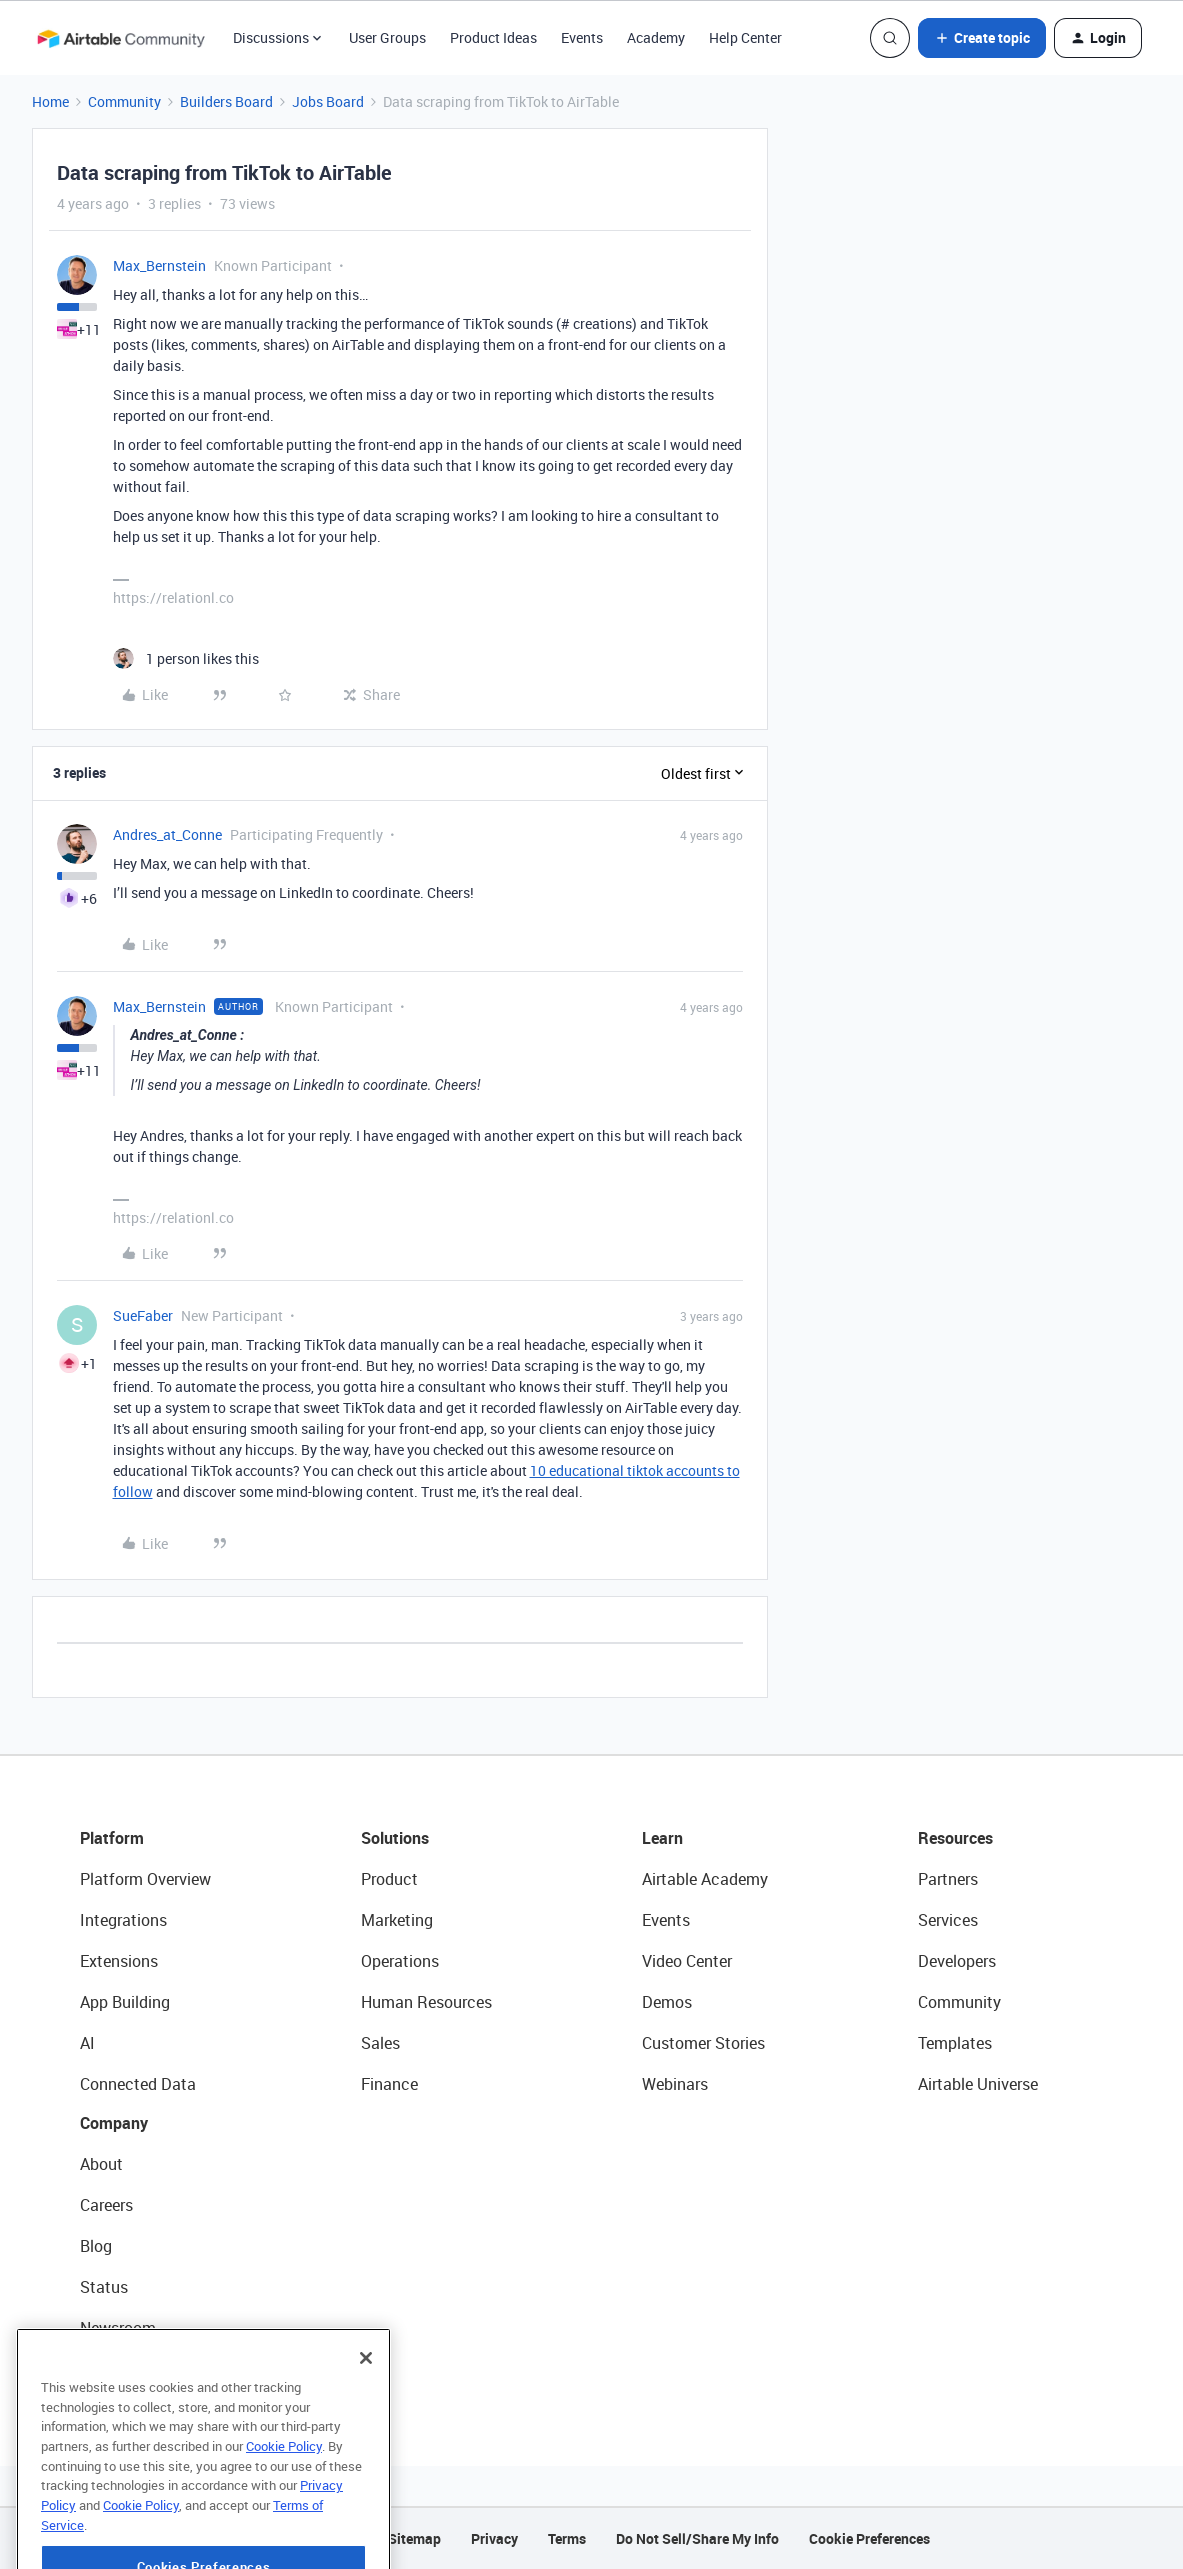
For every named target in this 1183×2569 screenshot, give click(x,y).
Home (50, 101)
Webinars (675, 2084)
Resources (955, 1838)
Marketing (397, 1920)
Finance (389, 2084)
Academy (656, 37)
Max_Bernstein (159, 265)
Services (948, 1920)
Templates (955, 2043)
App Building (125, 2002)
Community (124, 101)
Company (114, 2123)
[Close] (366, 2415)
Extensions (119, 1961)
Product (389, 1879)
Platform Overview (145, 1879)
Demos (667, 2002)
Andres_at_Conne (167, 834)
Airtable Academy (705, 1879)
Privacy (494, 2538)
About (101, 2164)
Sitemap (414, 2538)
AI (87, 2043)
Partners (948, 1879)
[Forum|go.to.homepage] (121, 38)
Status (104, 2287)
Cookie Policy (284, 2503)
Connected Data (138, 2084)
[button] (982, 38)
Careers (106, 2205)
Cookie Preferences (869, 2538)
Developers (957, 1961)
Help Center (745, 37)
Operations (400, 1961)
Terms (567, 2538)
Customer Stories (703, 2043)
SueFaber (143, 1315)
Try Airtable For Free (150, 2369)
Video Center (687, 1961)
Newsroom (118, 2328)
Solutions (395, 1838)
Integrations (123, 1920)
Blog (96, 2246)
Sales (380, 2043)
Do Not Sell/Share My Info (697, 2538)
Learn (662, 1838)
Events (582, 37)
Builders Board (226, 101)
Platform (112, 1838)
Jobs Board (328, 101)
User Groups (387, 37)
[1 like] (186, 658)
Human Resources (426, 2002)
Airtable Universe (978, 2084)
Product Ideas (493, 37)
